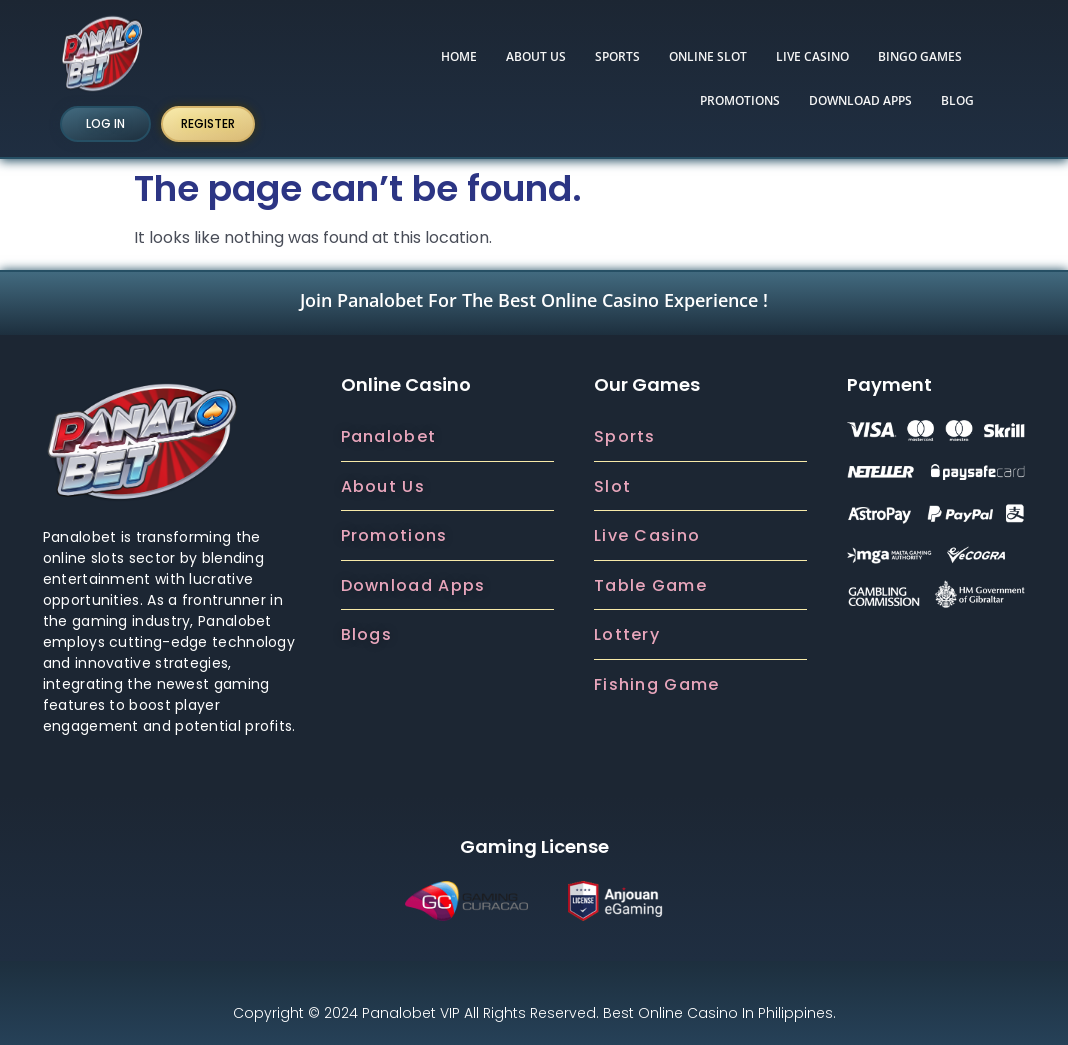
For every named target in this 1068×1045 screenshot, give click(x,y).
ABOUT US (536, 56)
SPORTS (617, 56)
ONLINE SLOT (708, 56)
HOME (459, 56)
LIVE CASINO (812, 56)
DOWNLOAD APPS (860, 100)
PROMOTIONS (740, 100)
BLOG (957, 100)
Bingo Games (920, 56)
